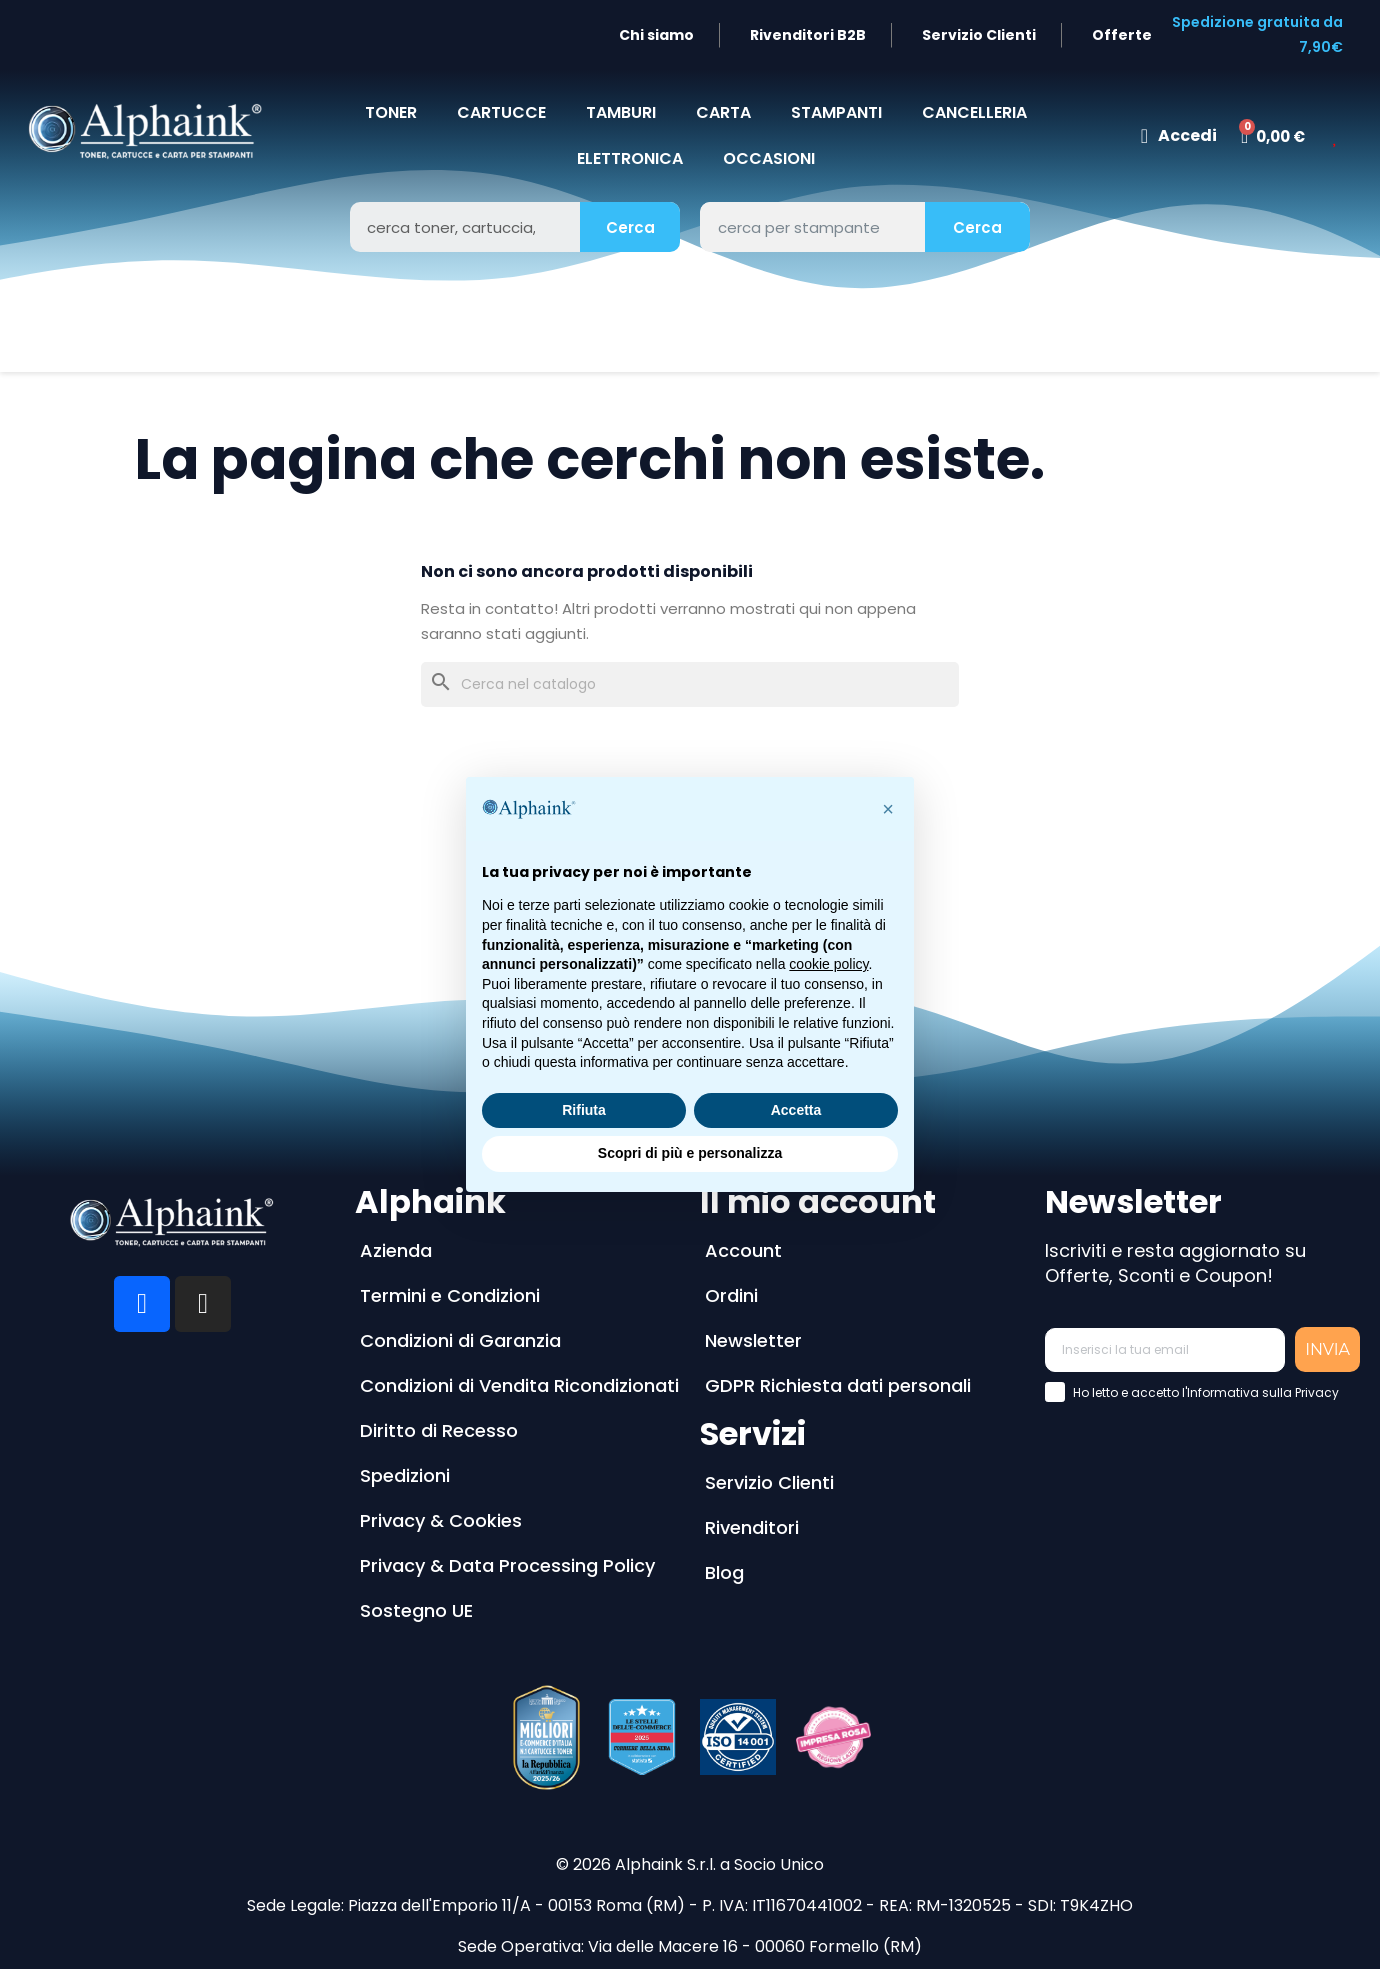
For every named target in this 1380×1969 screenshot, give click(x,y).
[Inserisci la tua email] (1165, 1350)
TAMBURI (621, 112)
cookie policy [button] (828, 964)
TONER (391, 112)
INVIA (1327, 1349)
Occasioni (769, 158)
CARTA (723, 112)
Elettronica (630, 158)
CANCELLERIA (974, 112)
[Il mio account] (1179, 136)
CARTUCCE (501, 112)
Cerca (630, 227)
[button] (888, 809)
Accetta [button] (796, 1110)
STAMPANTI (836, 112)
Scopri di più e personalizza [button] (690, 1153)
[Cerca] (690, 684)
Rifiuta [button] (584, 1110)
